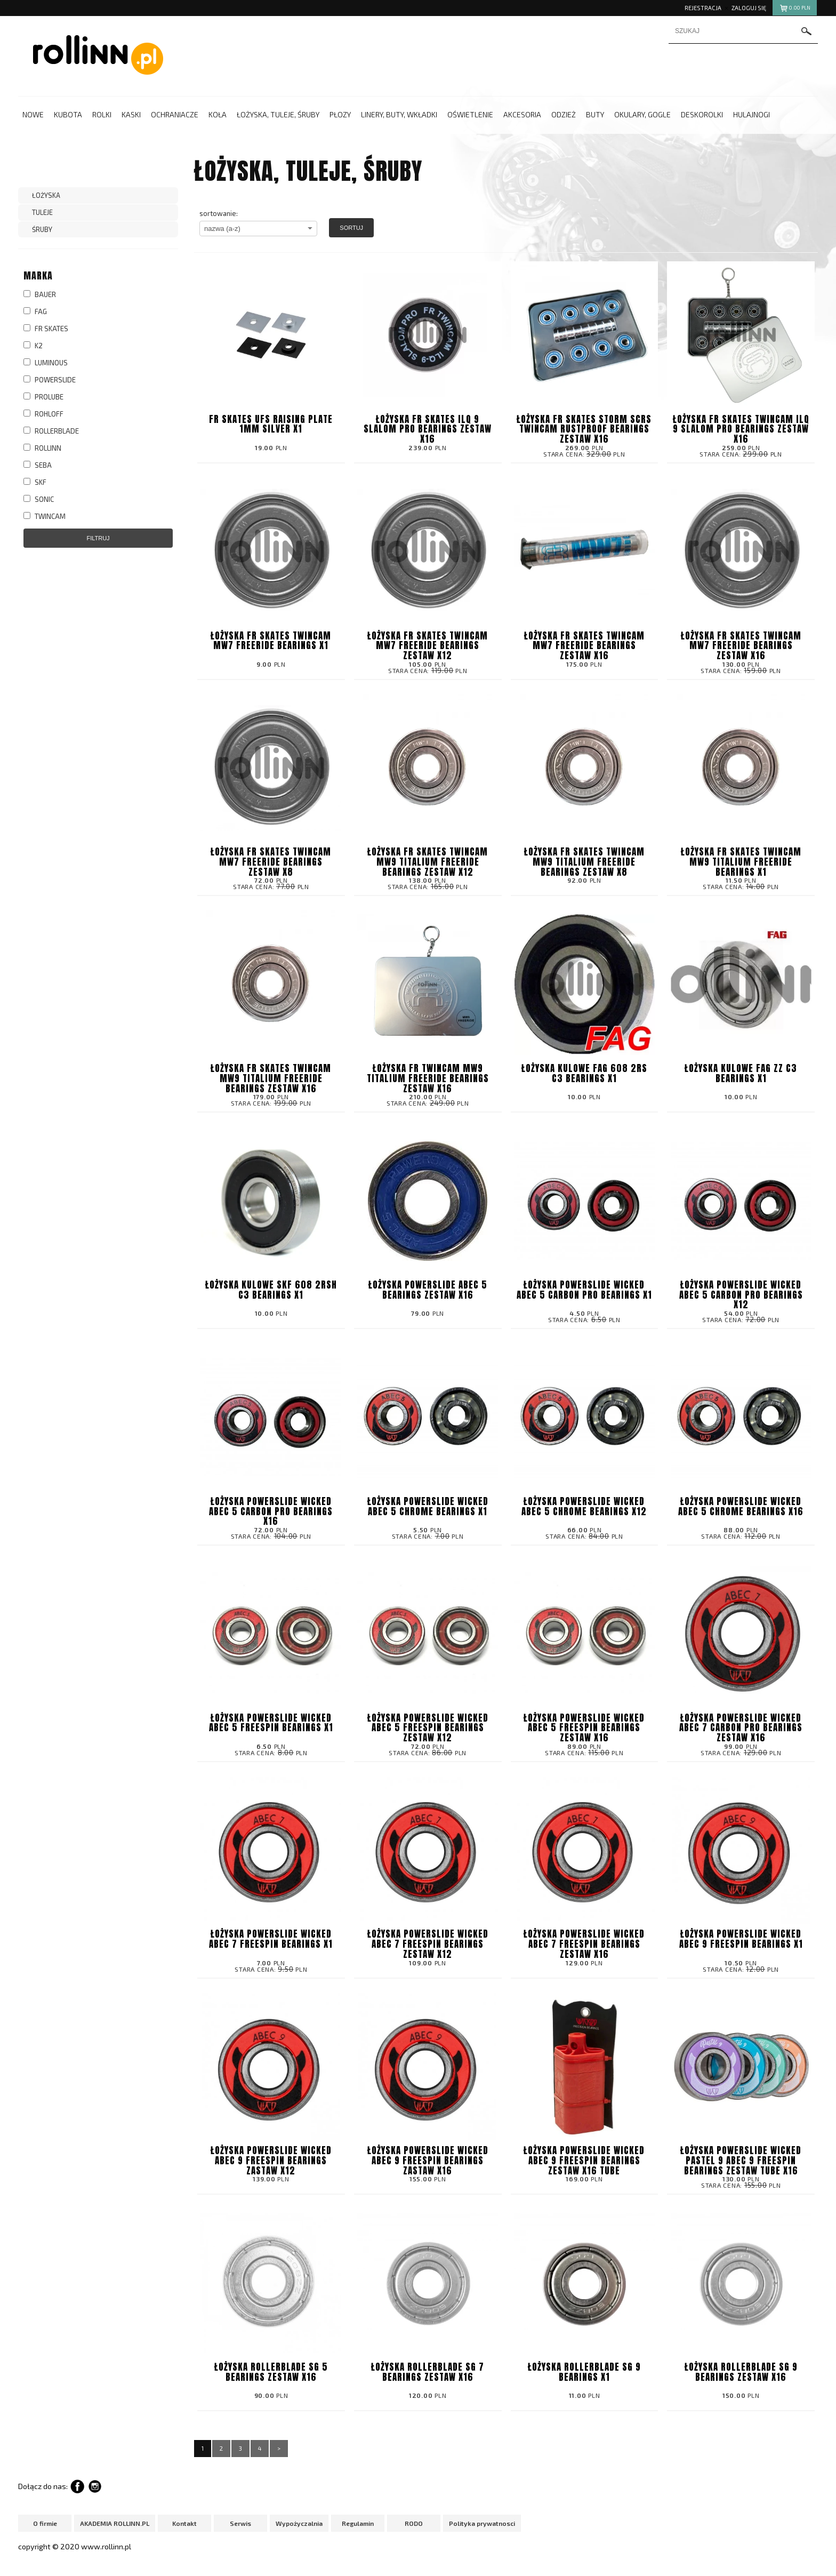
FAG (35, 311)
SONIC (38, 499)
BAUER (39, 294)
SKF (34, 482)
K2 (33, 345)
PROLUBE (43, 397)
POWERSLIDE (49, 379)
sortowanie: (218, 213)
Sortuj (351, 228)
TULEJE (42, 212)
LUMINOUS (45, 362)
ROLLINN (42, 448)
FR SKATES (45, 328)
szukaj (807, 31)
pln (794, 9)
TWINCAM (44, 516)
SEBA (37, 465)
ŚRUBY (42, 229)
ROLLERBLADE (51, 431)
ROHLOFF (43, 414)
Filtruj (97, 538)
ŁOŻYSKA (46, 195)
